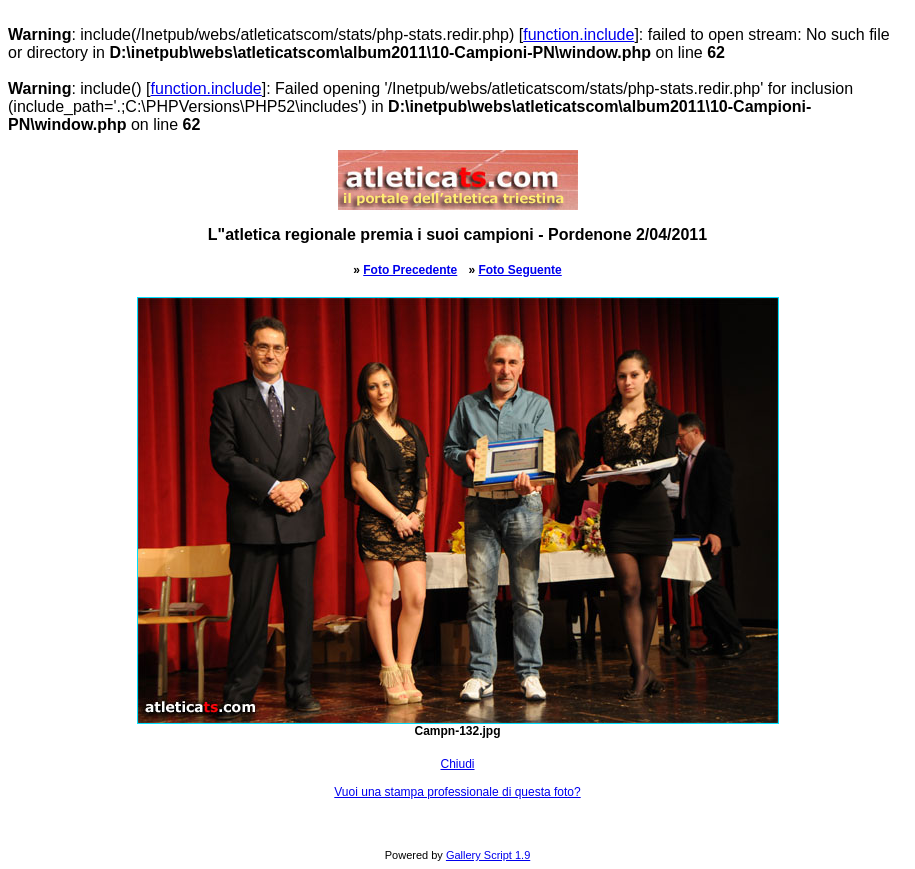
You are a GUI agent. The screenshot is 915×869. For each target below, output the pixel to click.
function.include (578, 34)
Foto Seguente (519, 270)
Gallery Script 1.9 (488, 855)
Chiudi (457, 764)
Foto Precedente (410, 270)
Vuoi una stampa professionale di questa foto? (457, 792)
